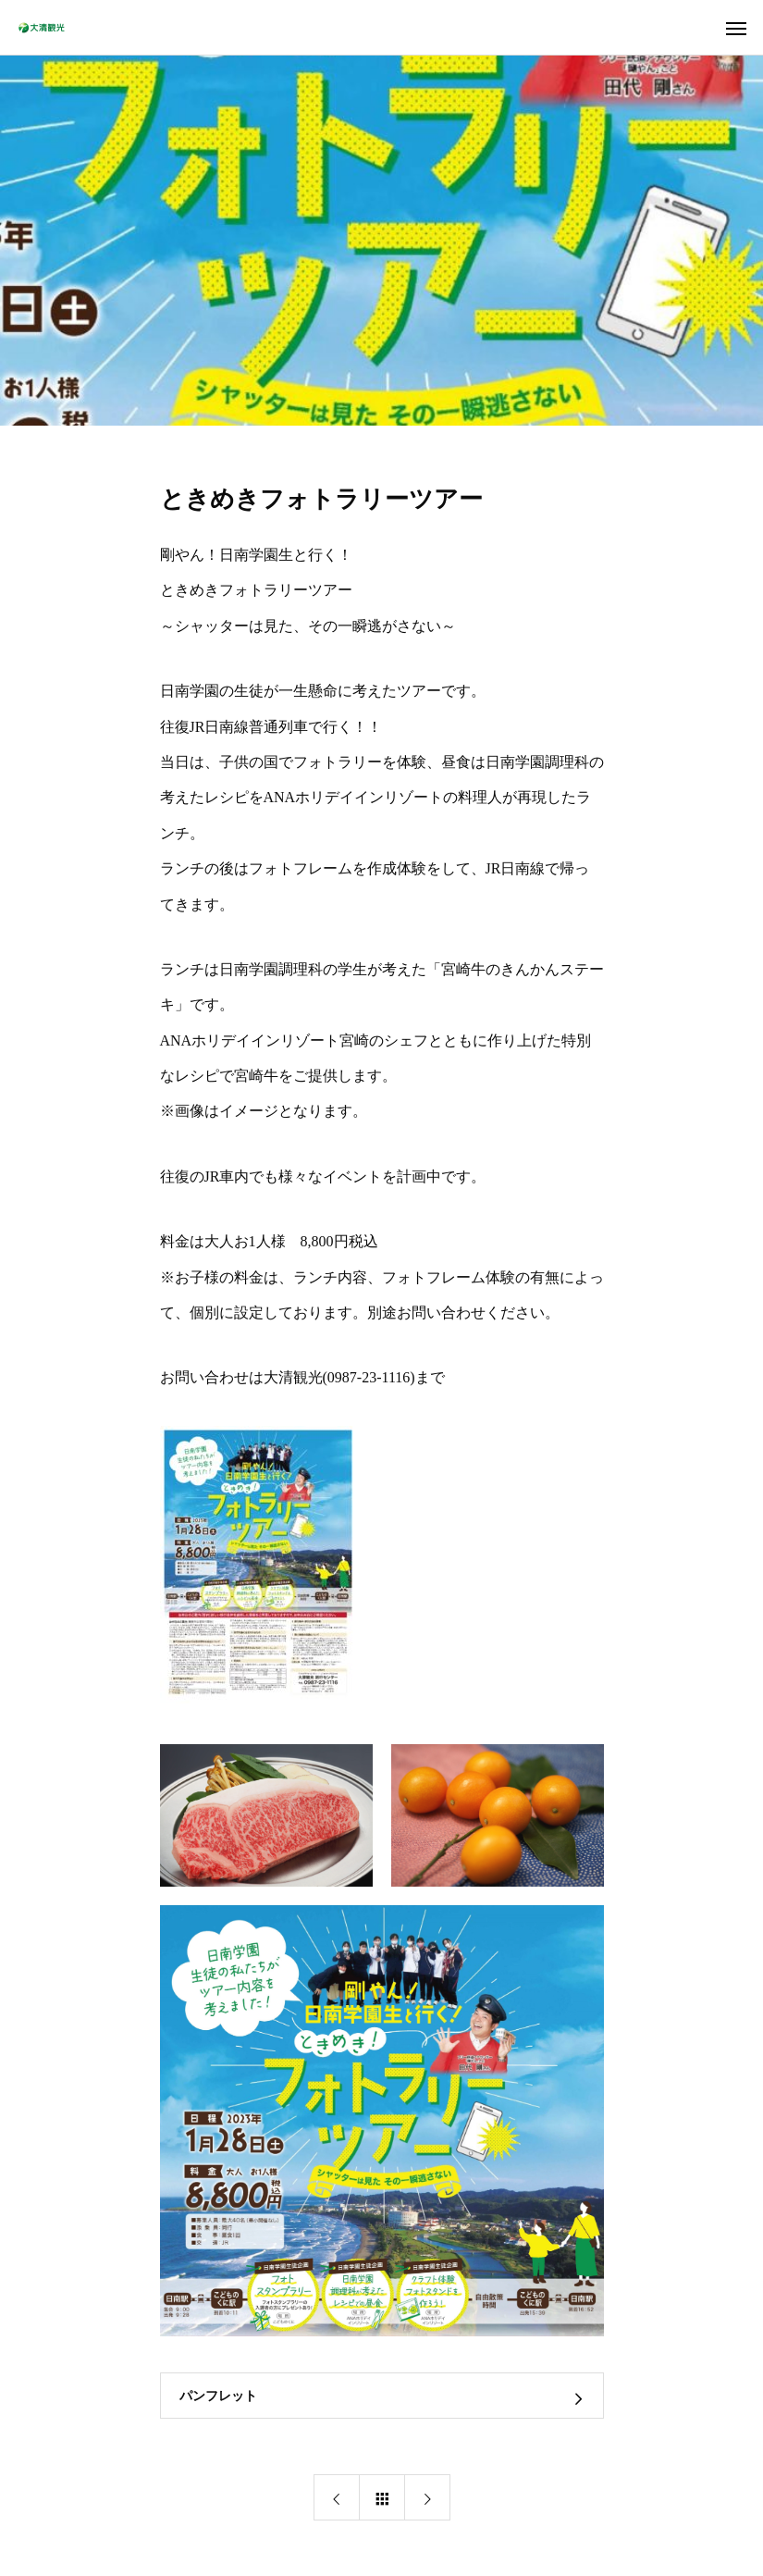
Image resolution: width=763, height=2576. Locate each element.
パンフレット (218, 2396)
